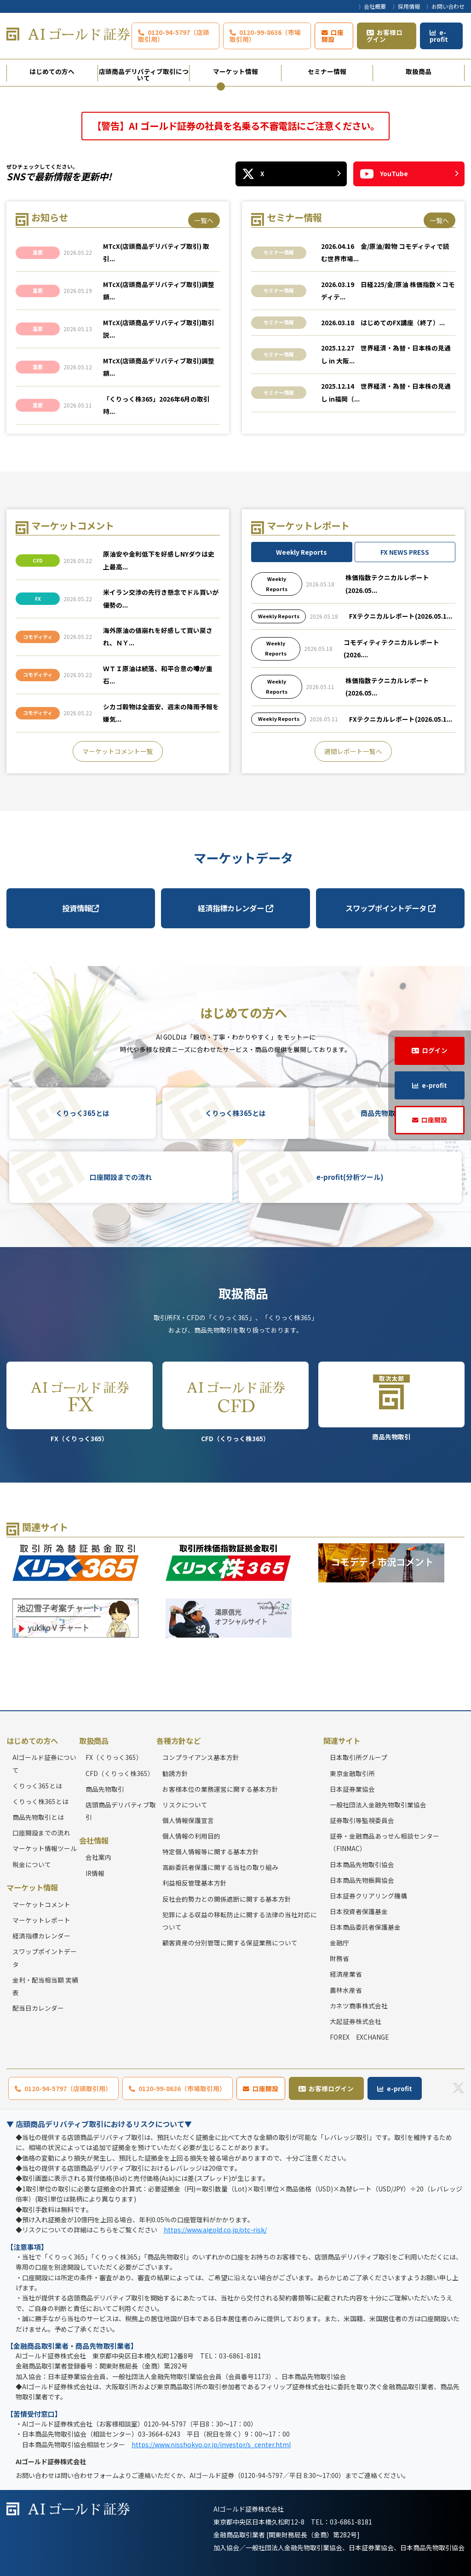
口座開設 (333, 36)
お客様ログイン (384, 36)
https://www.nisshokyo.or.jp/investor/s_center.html (211, 2444)
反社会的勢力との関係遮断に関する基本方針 (226, 1898)
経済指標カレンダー (235, 908)
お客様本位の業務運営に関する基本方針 (220, 1789)
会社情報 (94, 1840)
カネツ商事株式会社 (359, 2005)
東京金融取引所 (352, 1773)
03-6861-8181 (351, 2521)
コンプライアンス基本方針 (200, 1757)
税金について (31, 1864)
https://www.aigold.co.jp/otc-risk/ (215, 2229)
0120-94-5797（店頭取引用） (173, 36)
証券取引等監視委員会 (362, 1820)
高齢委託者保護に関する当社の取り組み (220, 1867)
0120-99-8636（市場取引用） (265, 36)
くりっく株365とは (235, 1113)
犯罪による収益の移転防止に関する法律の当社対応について (239, 1921)
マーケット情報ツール (44, 1848)
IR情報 (95, 1873)
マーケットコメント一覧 (117, 751)
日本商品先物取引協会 (362, 1864)
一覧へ (203, 220)
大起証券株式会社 (355, 2021)
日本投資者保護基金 (359, 1911)
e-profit (439, 36)
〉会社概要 (372, 6)
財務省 (339, 1958)
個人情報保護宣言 (188, 1820)
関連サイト (341, 1740)
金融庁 (339, 1942)
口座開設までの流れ (121, 1177)
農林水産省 (346, 1990)
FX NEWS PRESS (404, 552)
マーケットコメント (41, 1904)
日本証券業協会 (352, 1789)
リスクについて (184, 1804)
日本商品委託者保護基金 (365, 1927)
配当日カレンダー (38, 2007)
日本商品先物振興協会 (362, 1880)
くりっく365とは (82, 1113)
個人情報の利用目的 (191, 1835)
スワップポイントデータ (390, 908)
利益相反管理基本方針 (194, 1882)
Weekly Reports (301, 552)
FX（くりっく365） (79, 1402)
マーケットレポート (41, 1920)
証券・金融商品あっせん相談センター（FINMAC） (384, 1842)
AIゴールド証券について (44, 1763)
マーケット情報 (235, 71)
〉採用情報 (406, 6)
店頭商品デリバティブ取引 (121, 1811)
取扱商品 (418, 71)
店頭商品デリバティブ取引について (144, 74)
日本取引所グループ (358, 1757)
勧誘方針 (175, 1773)
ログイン (435, 1050)
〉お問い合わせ (445, 6)
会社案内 (98, 1857)
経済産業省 (346, 1973)
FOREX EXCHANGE (359, 2036)
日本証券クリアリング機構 (368, 1895)
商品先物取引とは (38, 1817)
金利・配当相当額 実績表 (45, 1986)
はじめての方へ (52, 71)
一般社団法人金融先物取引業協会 (378, 1804)
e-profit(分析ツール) (350, 1177)
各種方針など (178, 1740)
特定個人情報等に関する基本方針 (210, 1851)
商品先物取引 (391, 1401)
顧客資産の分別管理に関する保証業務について (230, 1942)
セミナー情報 (327, 71)
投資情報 (80, 908)
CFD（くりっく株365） (235, 1402)
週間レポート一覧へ (353, 751)
